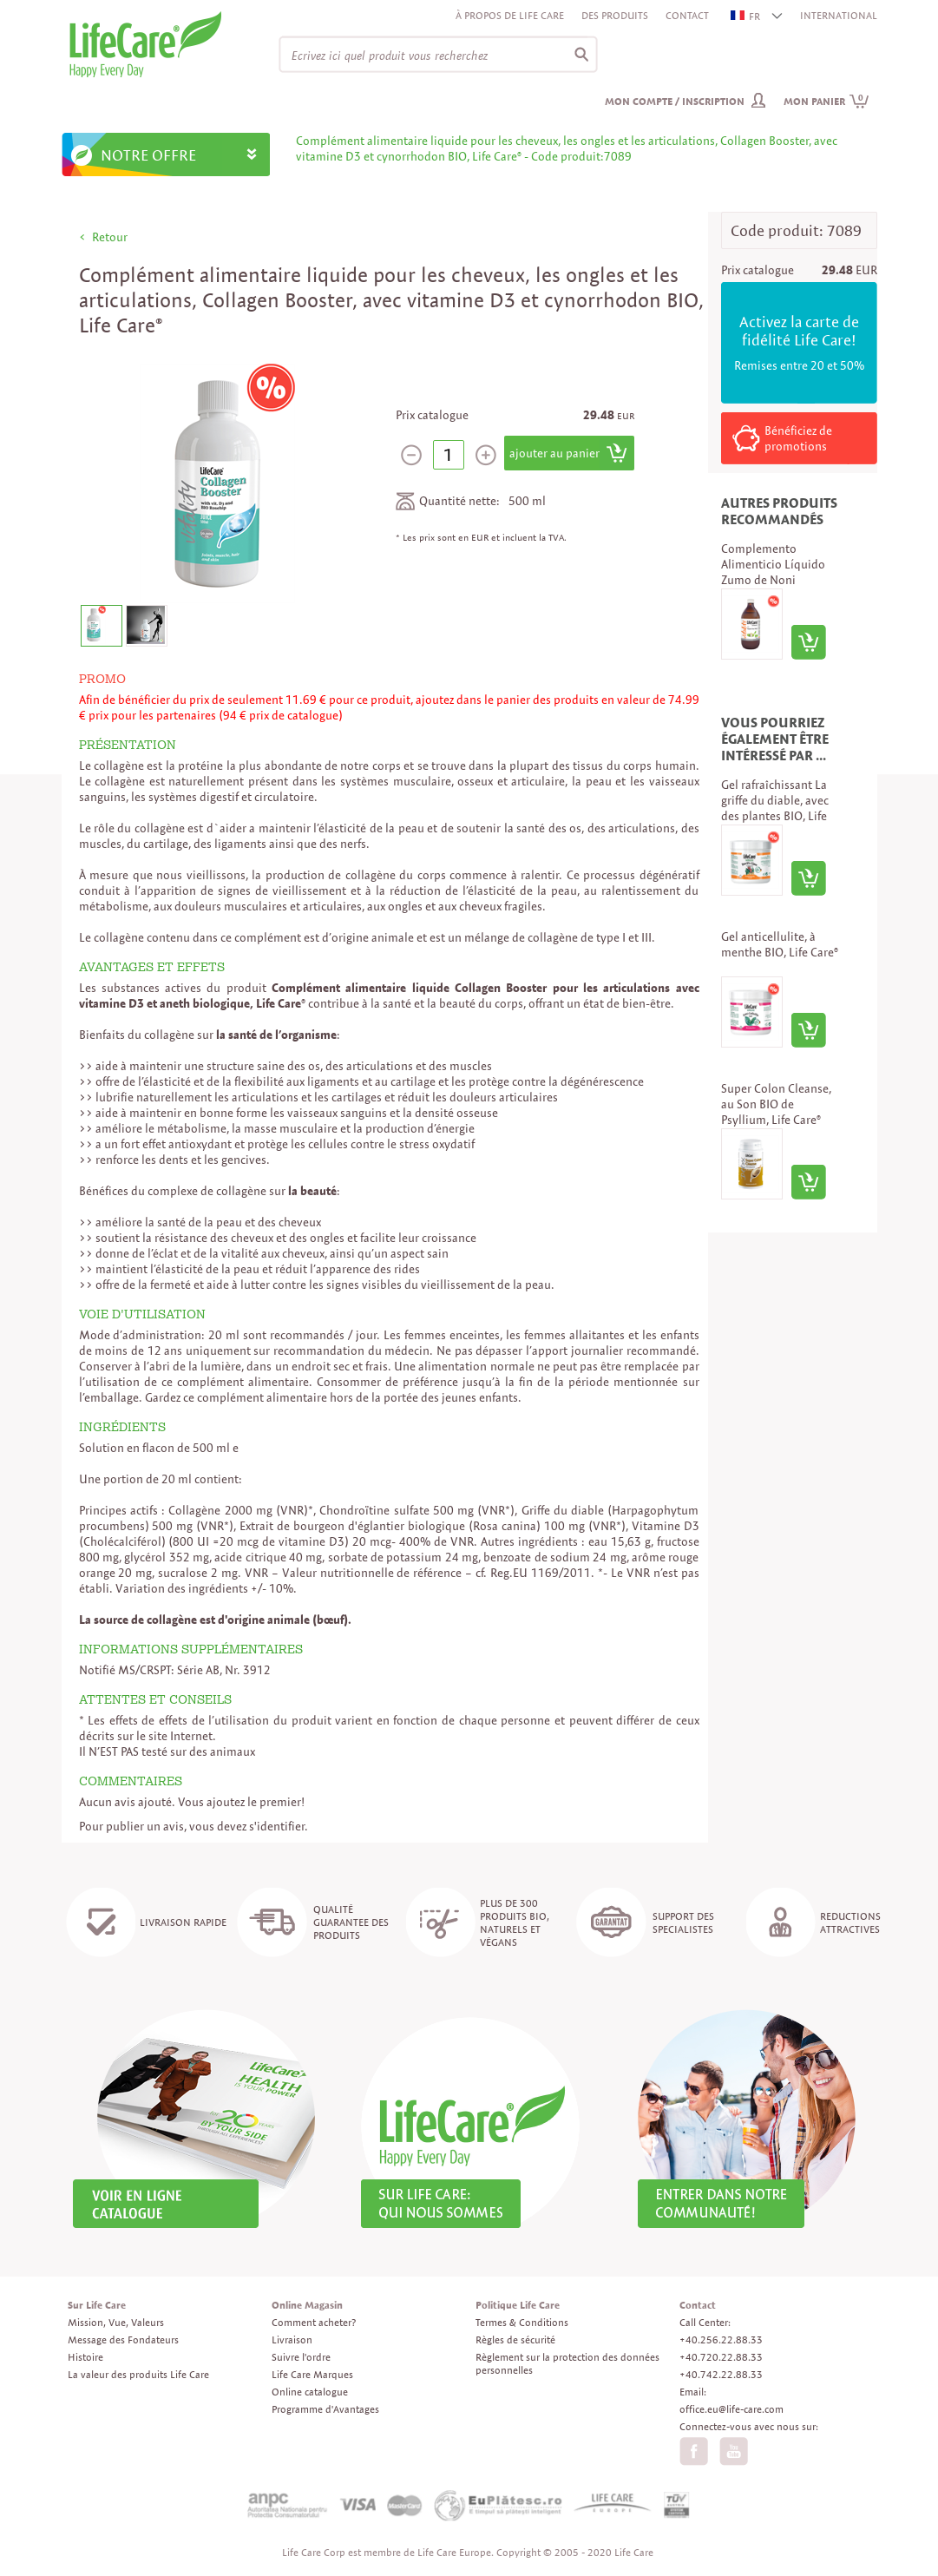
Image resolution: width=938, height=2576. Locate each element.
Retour (110, 237)
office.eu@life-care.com (731, 2408)
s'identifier (277, 1826)
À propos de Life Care (510, 15)
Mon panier (826, 101)
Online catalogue (310, 2391)
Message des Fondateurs (123, 2339)
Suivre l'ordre (301, 2356)
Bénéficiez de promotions (798, 438)
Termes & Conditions (522, 2322)
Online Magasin (307, 2304)
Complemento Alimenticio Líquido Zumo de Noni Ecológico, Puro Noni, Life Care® (776, 580)
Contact (687, 15)
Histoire (85, 2356)
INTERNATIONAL (838, 15)
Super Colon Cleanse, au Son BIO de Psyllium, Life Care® (776, 1104)
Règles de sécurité (515, 2339)
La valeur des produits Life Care (138, 2374)
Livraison (292, 2339)
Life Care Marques (312, 2374)
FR (746, 16)
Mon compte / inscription (674, 101)
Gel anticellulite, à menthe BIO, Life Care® (779, 944)
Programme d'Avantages (325, 2408)
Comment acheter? (314, 2322)
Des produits (614, 15)
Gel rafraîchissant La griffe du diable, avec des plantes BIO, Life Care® (775, 808)
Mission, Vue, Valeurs (116, 2322)
